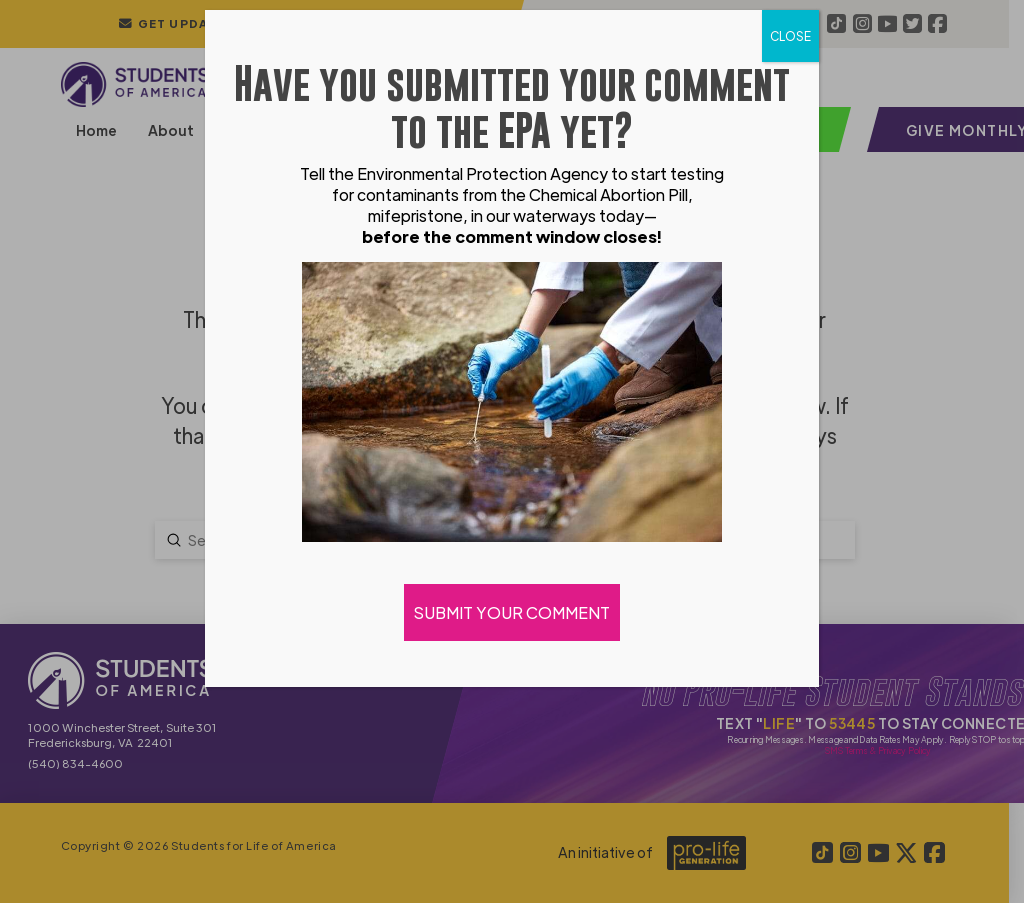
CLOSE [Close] (790, 36)
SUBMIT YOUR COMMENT (512, 612)
